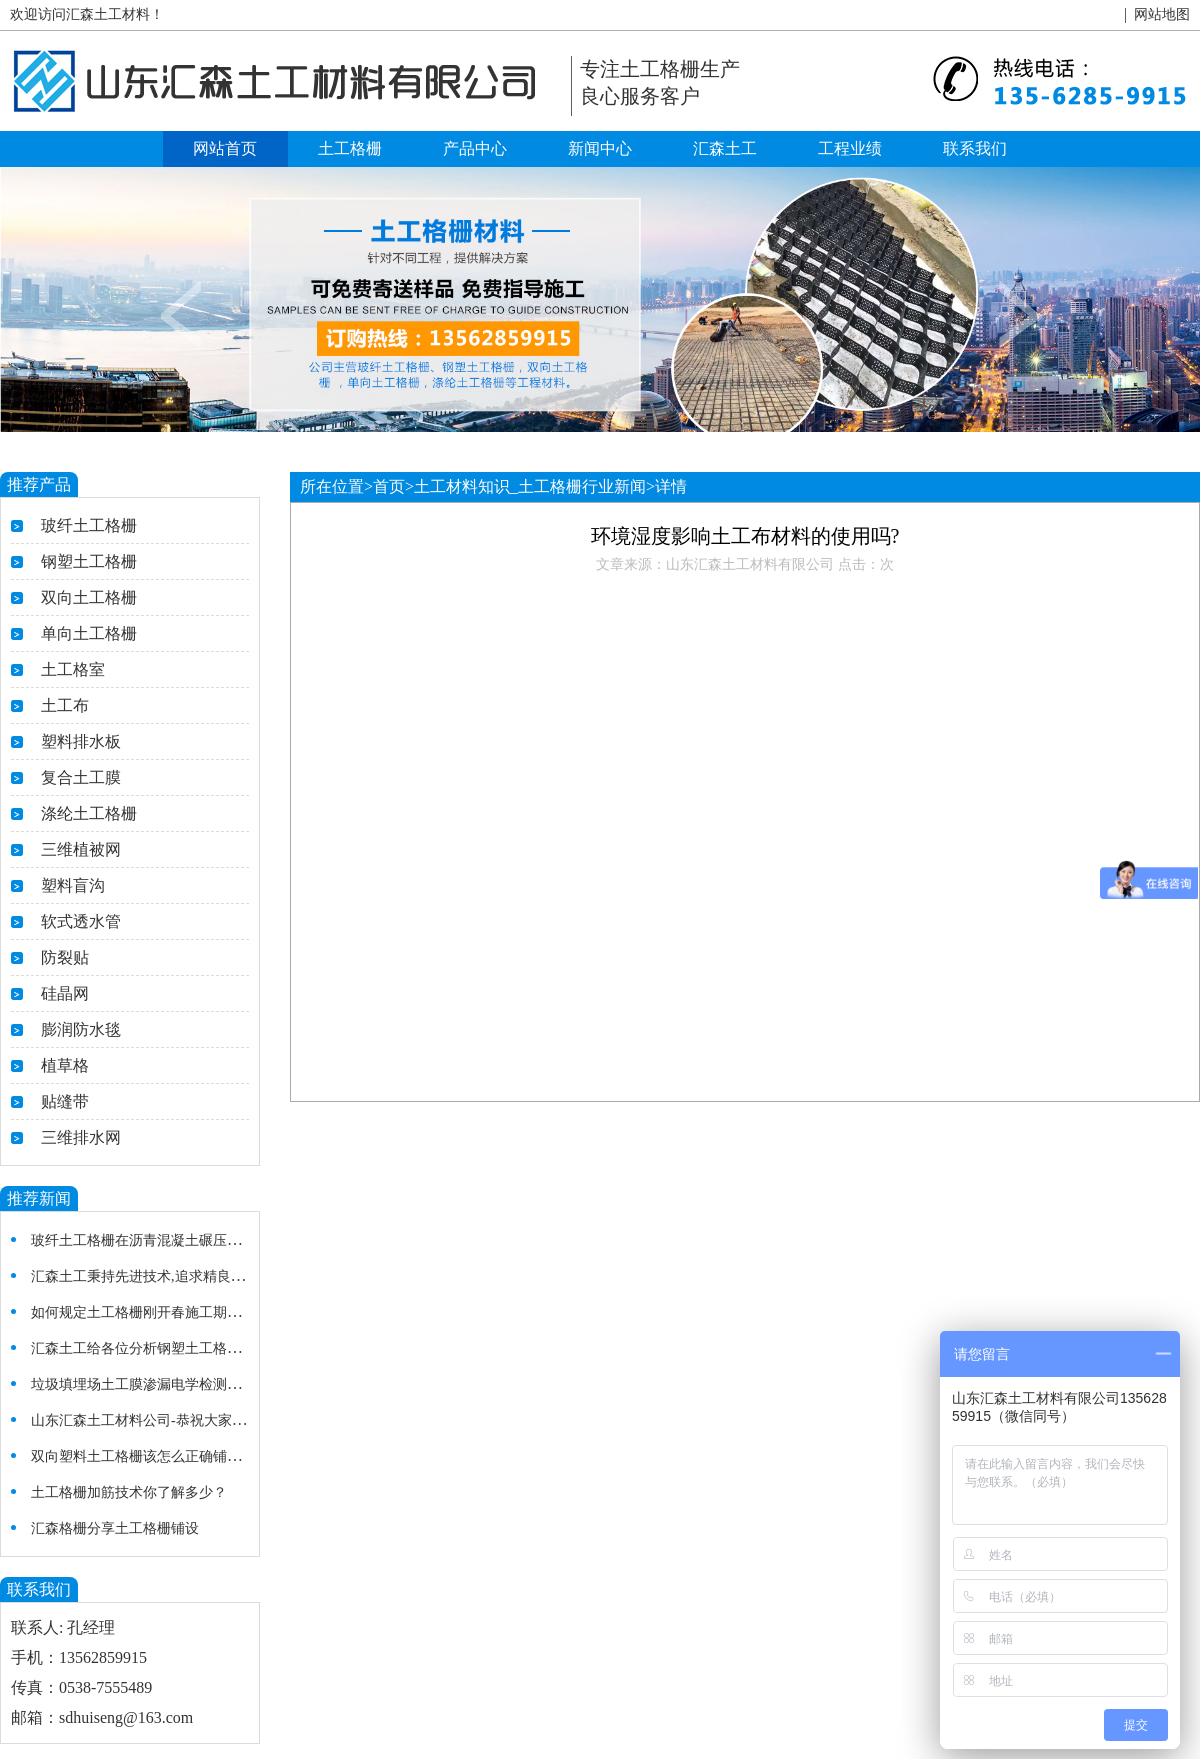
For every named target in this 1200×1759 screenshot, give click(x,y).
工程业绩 (850, 148)
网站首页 (225, 148)
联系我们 (975, 148)
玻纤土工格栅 (89, 525)
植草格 (65, 1065)
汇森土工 (725, 148)
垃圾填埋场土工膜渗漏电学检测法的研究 (157, 1384)
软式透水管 (81, 921)
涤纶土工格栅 (89, 813)
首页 (389, 486)
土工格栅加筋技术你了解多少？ (129, 1492)
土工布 (65, 705)
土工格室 (73, 669)
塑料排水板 (81, 741)
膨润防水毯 (81, 1029)
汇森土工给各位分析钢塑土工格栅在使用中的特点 (185, 1348)
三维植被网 (81, 849)
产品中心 (475, 148)
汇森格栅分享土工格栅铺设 (115, 1528)
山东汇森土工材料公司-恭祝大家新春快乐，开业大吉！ (201, 1420)
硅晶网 (65, 993)
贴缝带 (65, 1101)
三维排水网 (81, 1137)
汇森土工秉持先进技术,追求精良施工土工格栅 (173, 1276)
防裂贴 (65, 957)
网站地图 (1162, 14)
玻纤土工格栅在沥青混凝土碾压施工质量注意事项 (185, 1240)
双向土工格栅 (89, 597)
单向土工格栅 (89, 633)
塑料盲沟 (73, 885)
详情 (671, 486)
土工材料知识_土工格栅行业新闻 (530, 486)
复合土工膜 (81, 777)
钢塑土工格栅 (89, 561)
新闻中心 (600, 148)
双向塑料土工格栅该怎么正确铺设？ (143, 1456)
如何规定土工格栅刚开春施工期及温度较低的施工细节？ (206, 1312)
